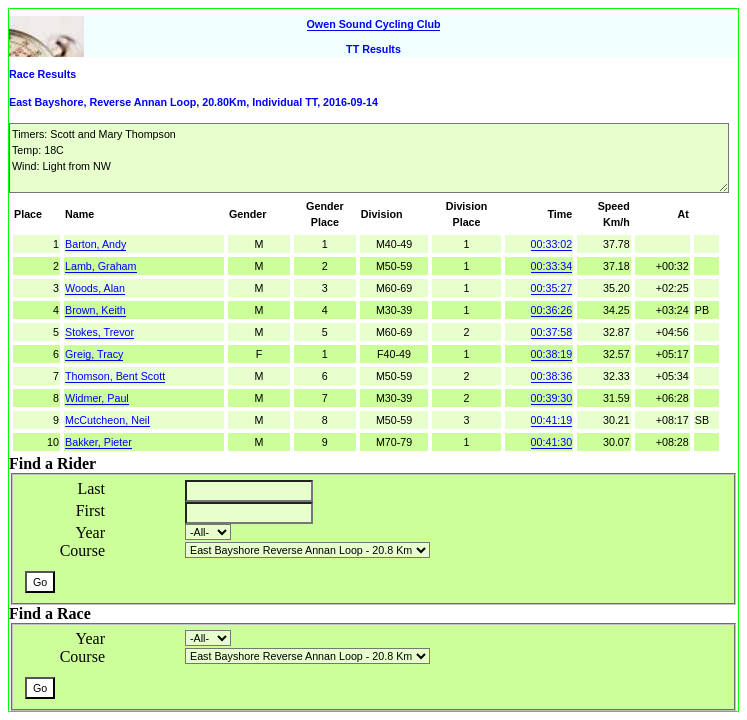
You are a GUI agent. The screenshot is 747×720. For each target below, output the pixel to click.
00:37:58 (552, 332)
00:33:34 (552, 266)
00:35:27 (552, 288)
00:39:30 (552, 398)
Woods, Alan (95, 288)
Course (82, 550)
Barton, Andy (95, 244)
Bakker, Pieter (98, 442)
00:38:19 (552, 354)
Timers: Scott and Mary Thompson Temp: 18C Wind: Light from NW (369, 158)
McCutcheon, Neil (107, 420)
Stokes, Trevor (99, 332)
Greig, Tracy (94, 354)
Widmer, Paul (97, 398)
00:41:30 (552, 442)
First (90, 510)
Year (90, 532)
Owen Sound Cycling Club (374, 24)
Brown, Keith (95, 310)
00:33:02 (552, 244)
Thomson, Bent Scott (115, 376)
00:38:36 (552, 376)
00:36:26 (552, 310)
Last (91, 488)
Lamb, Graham (101, 266)
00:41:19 (552, 420)
